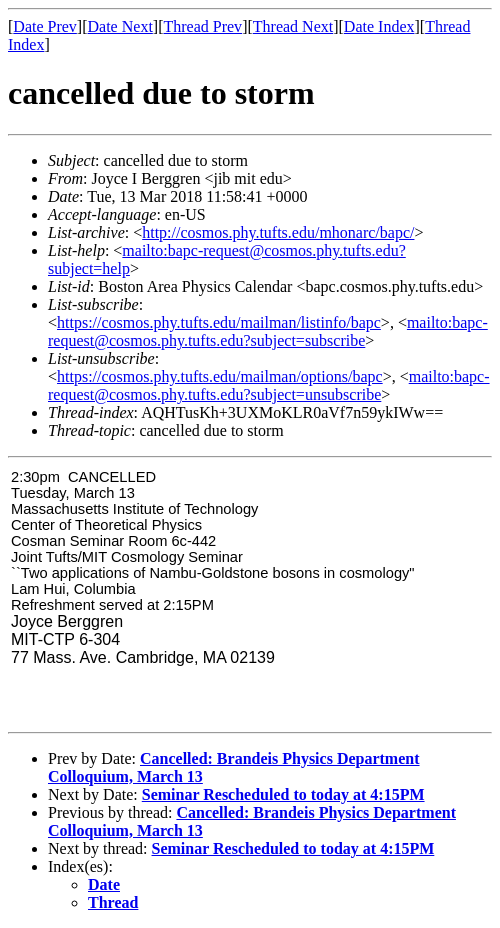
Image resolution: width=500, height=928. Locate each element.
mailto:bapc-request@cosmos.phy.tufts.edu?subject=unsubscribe (269, 385)
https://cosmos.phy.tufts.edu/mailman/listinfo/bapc (219, 322)
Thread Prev (202, 26)
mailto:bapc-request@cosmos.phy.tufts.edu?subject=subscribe (268, 331)
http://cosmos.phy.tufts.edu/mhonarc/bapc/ (278, 232)
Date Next (120, 26)
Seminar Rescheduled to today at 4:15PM (283, 794)
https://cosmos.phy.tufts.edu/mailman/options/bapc (220, 376)
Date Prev (45, 26)
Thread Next (293, 26)
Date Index (379, 26)
